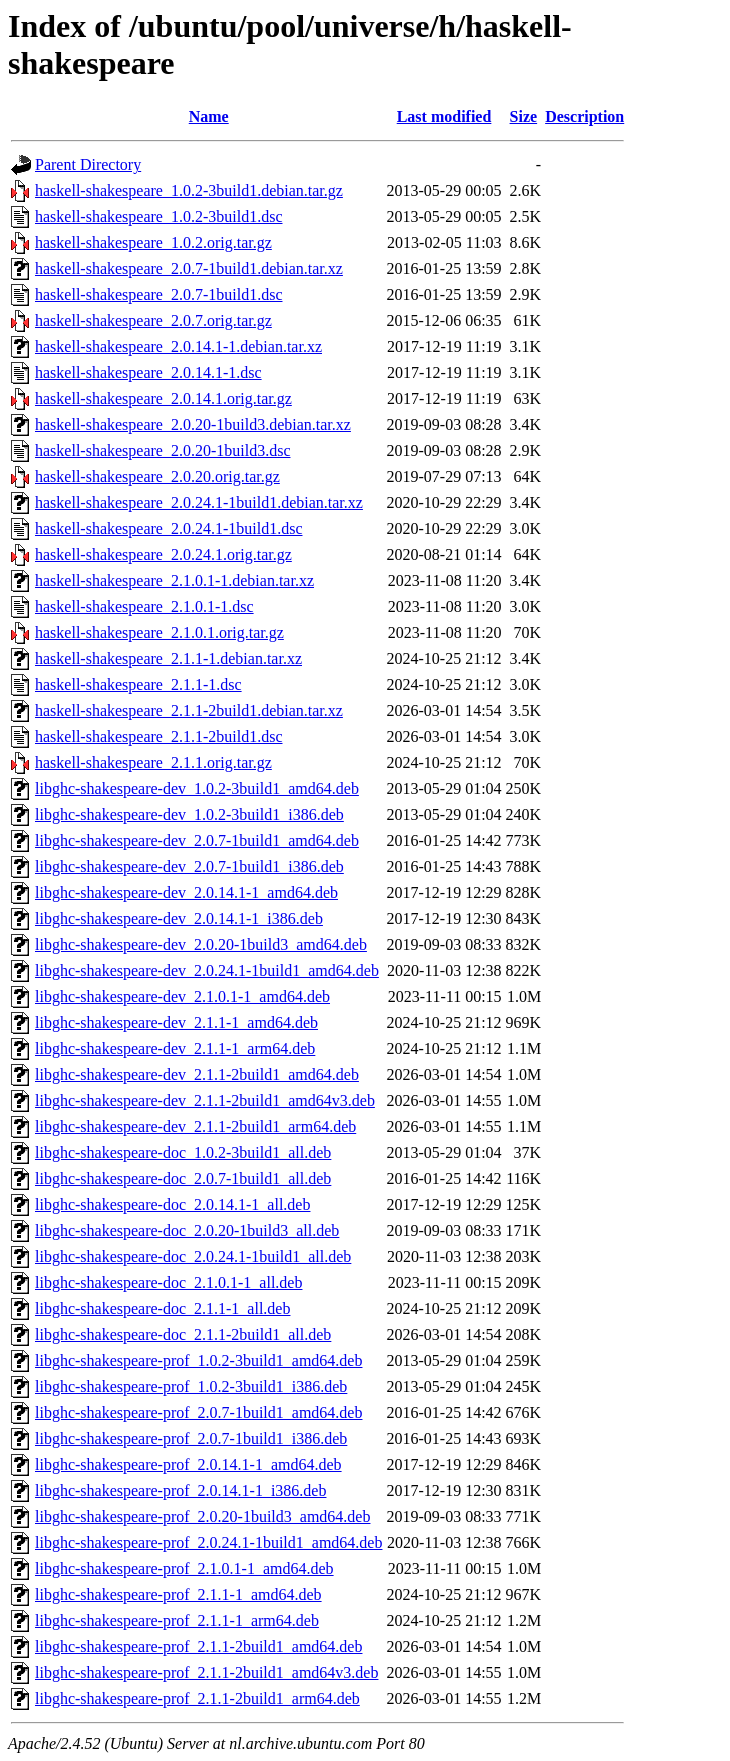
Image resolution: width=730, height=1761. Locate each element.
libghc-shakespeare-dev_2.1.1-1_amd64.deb (176, 1022)
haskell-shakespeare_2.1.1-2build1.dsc (158, 736)
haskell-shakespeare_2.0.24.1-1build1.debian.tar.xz (199, 502)
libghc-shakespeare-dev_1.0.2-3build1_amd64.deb (197, 788)
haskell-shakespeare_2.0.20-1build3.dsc (162, 450)
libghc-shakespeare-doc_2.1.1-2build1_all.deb (183, 1334)
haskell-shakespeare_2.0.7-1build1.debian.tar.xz (189, 268)
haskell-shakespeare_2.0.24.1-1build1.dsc (168, 528)
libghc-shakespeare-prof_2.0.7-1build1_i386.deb (191, 1438)
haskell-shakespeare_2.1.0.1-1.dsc (144, 606)
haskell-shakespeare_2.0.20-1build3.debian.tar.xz (193, 424)
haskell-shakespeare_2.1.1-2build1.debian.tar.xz (189, 710)
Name (209, 116)
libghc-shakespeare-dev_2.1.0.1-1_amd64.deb (182, 996)
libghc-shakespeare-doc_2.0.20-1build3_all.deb (187, 1230)
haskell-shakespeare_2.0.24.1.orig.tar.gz (163, 554)
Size (524, 116)
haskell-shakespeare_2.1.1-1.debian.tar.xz (168, 658)
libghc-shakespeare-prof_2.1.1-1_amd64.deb (178, 1594)
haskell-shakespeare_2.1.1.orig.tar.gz (153, 762)
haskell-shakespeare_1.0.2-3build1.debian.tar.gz (189, 190)
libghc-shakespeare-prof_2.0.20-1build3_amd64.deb (202, 1516)
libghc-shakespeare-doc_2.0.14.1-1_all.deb (172, 1204)
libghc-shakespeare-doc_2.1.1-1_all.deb (162, 1308)
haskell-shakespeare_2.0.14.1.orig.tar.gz (163, 398)
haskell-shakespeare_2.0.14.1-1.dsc (148, 372)
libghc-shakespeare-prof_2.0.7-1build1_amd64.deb (198, 1412)
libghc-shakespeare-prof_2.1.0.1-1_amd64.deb (184, 1568)
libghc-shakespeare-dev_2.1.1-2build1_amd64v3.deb (205, 1100)
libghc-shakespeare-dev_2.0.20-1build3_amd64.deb (201, 944)
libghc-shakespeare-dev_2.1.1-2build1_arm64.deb (195, 1126)
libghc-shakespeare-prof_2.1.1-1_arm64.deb (177, 1620)
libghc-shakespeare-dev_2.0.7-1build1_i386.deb (189, 866)
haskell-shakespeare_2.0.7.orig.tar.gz (153, 320)
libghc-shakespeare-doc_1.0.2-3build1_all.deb (183, 1152)
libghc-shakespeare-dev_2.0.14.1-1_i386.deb (179, 918)
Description (584, 116)
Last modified (444, 116)
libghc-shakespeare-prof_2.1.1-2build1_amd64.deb (198, 1646)
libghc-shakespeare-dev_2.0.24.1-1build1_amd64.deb (207, 970)
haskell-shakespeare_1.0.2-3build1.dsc (158, 216)
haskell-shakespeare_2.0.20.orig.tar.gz (157, 476)
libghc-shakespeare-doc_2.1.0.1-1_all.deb (168, 1282)
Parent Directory (88, 164)
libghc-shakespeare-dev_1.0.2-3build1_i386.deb (189, 814)
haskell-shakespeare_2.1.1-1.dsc (138, 684)
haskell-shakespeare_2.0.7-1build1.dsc (158, 294)
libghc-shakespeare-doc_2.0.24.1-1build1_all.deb (193, 1256)
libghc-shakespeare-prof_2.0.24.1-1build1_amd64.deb (208, 1542)
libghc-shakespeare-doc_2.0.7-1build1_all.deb (183, 1178)
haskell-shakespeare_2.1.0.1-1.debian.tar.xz (174, 580)
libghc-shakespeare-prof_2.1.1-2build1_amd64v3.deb (206, 1672)
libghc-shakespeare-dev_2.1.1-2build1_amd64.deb (197, 1074)
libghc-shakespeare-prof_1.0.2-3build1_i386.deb (191, 1386)
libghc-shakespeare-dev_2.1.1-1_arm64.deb (175, 1048)
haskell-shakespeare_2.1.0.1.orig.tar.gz (159, 632)
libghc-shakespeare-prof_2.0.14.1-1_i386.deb (180, 1490)
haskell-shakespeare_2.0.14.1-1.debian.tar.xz (178, 346)
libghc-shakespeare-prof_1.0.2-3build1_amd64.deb (198, 1360)
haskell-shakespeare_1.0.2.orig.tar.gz (153, 242)
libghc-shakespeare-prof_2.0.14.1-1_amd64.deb (188, 1464)
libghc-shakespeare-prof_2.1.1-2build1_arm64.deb (197, 1698)
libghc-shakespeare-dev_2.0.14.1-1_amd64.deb (186, 892)
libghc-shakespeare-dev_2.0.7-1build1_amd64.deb (197, 840)
